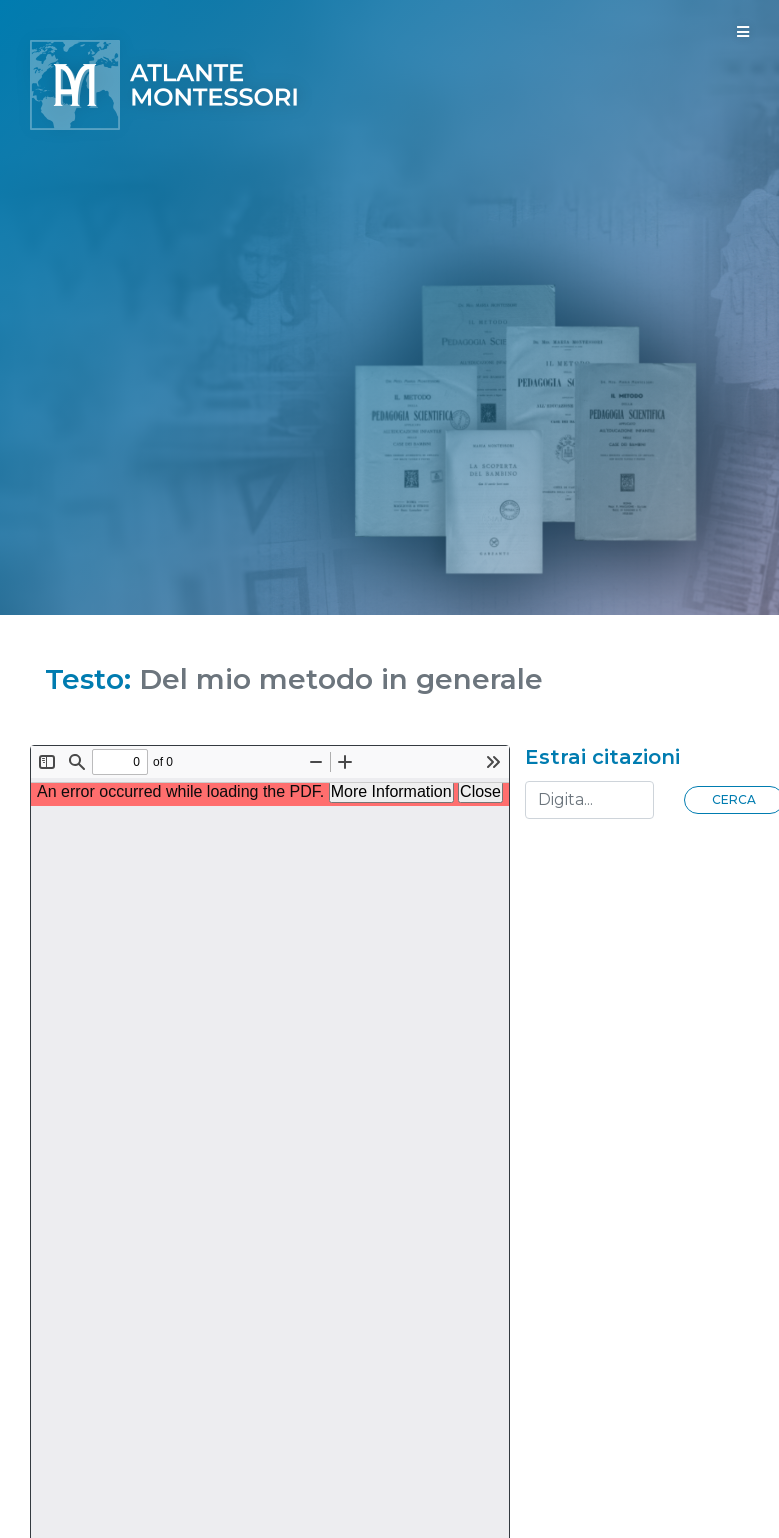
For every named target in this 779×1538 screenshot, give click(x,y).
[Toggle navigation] (743, 32)
